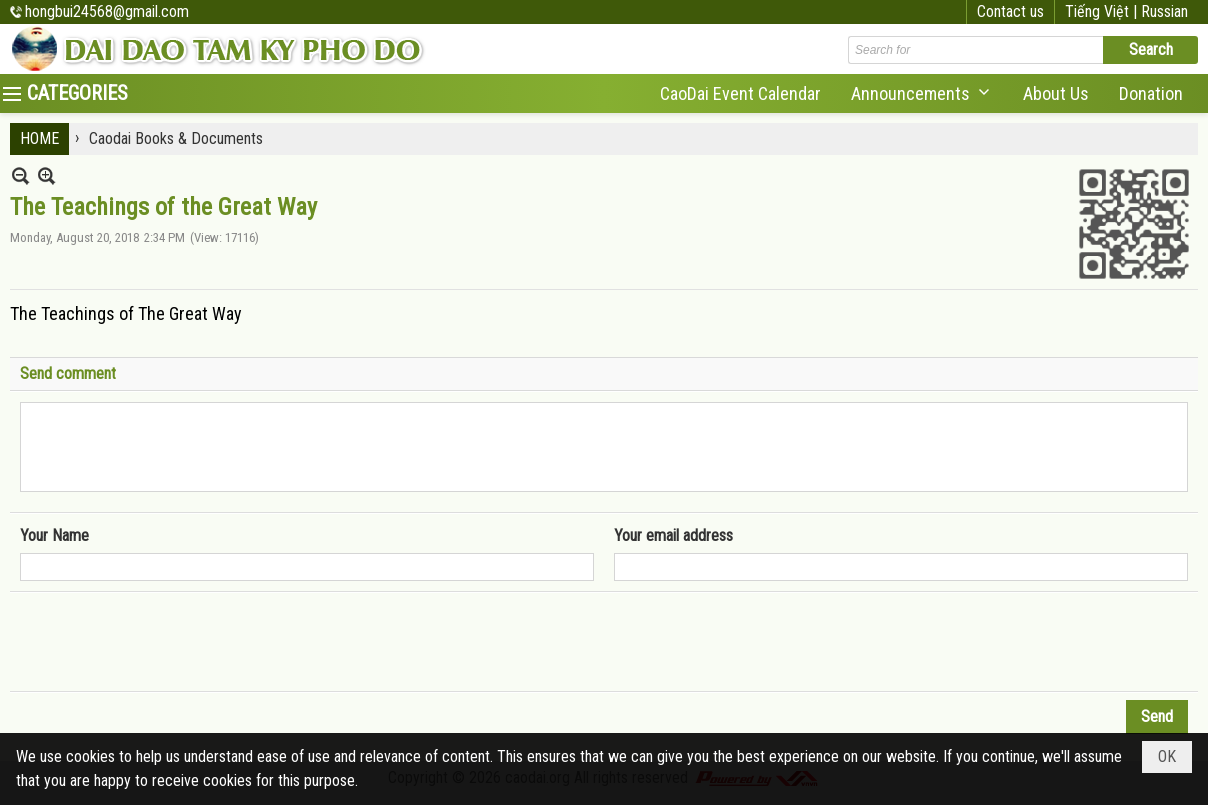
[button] (922, 93)
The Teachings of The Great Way (126, 313)
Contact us (1010, 11)
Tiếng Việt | (1103, 11)
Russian (1164, 11)
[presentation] (172, 642)
